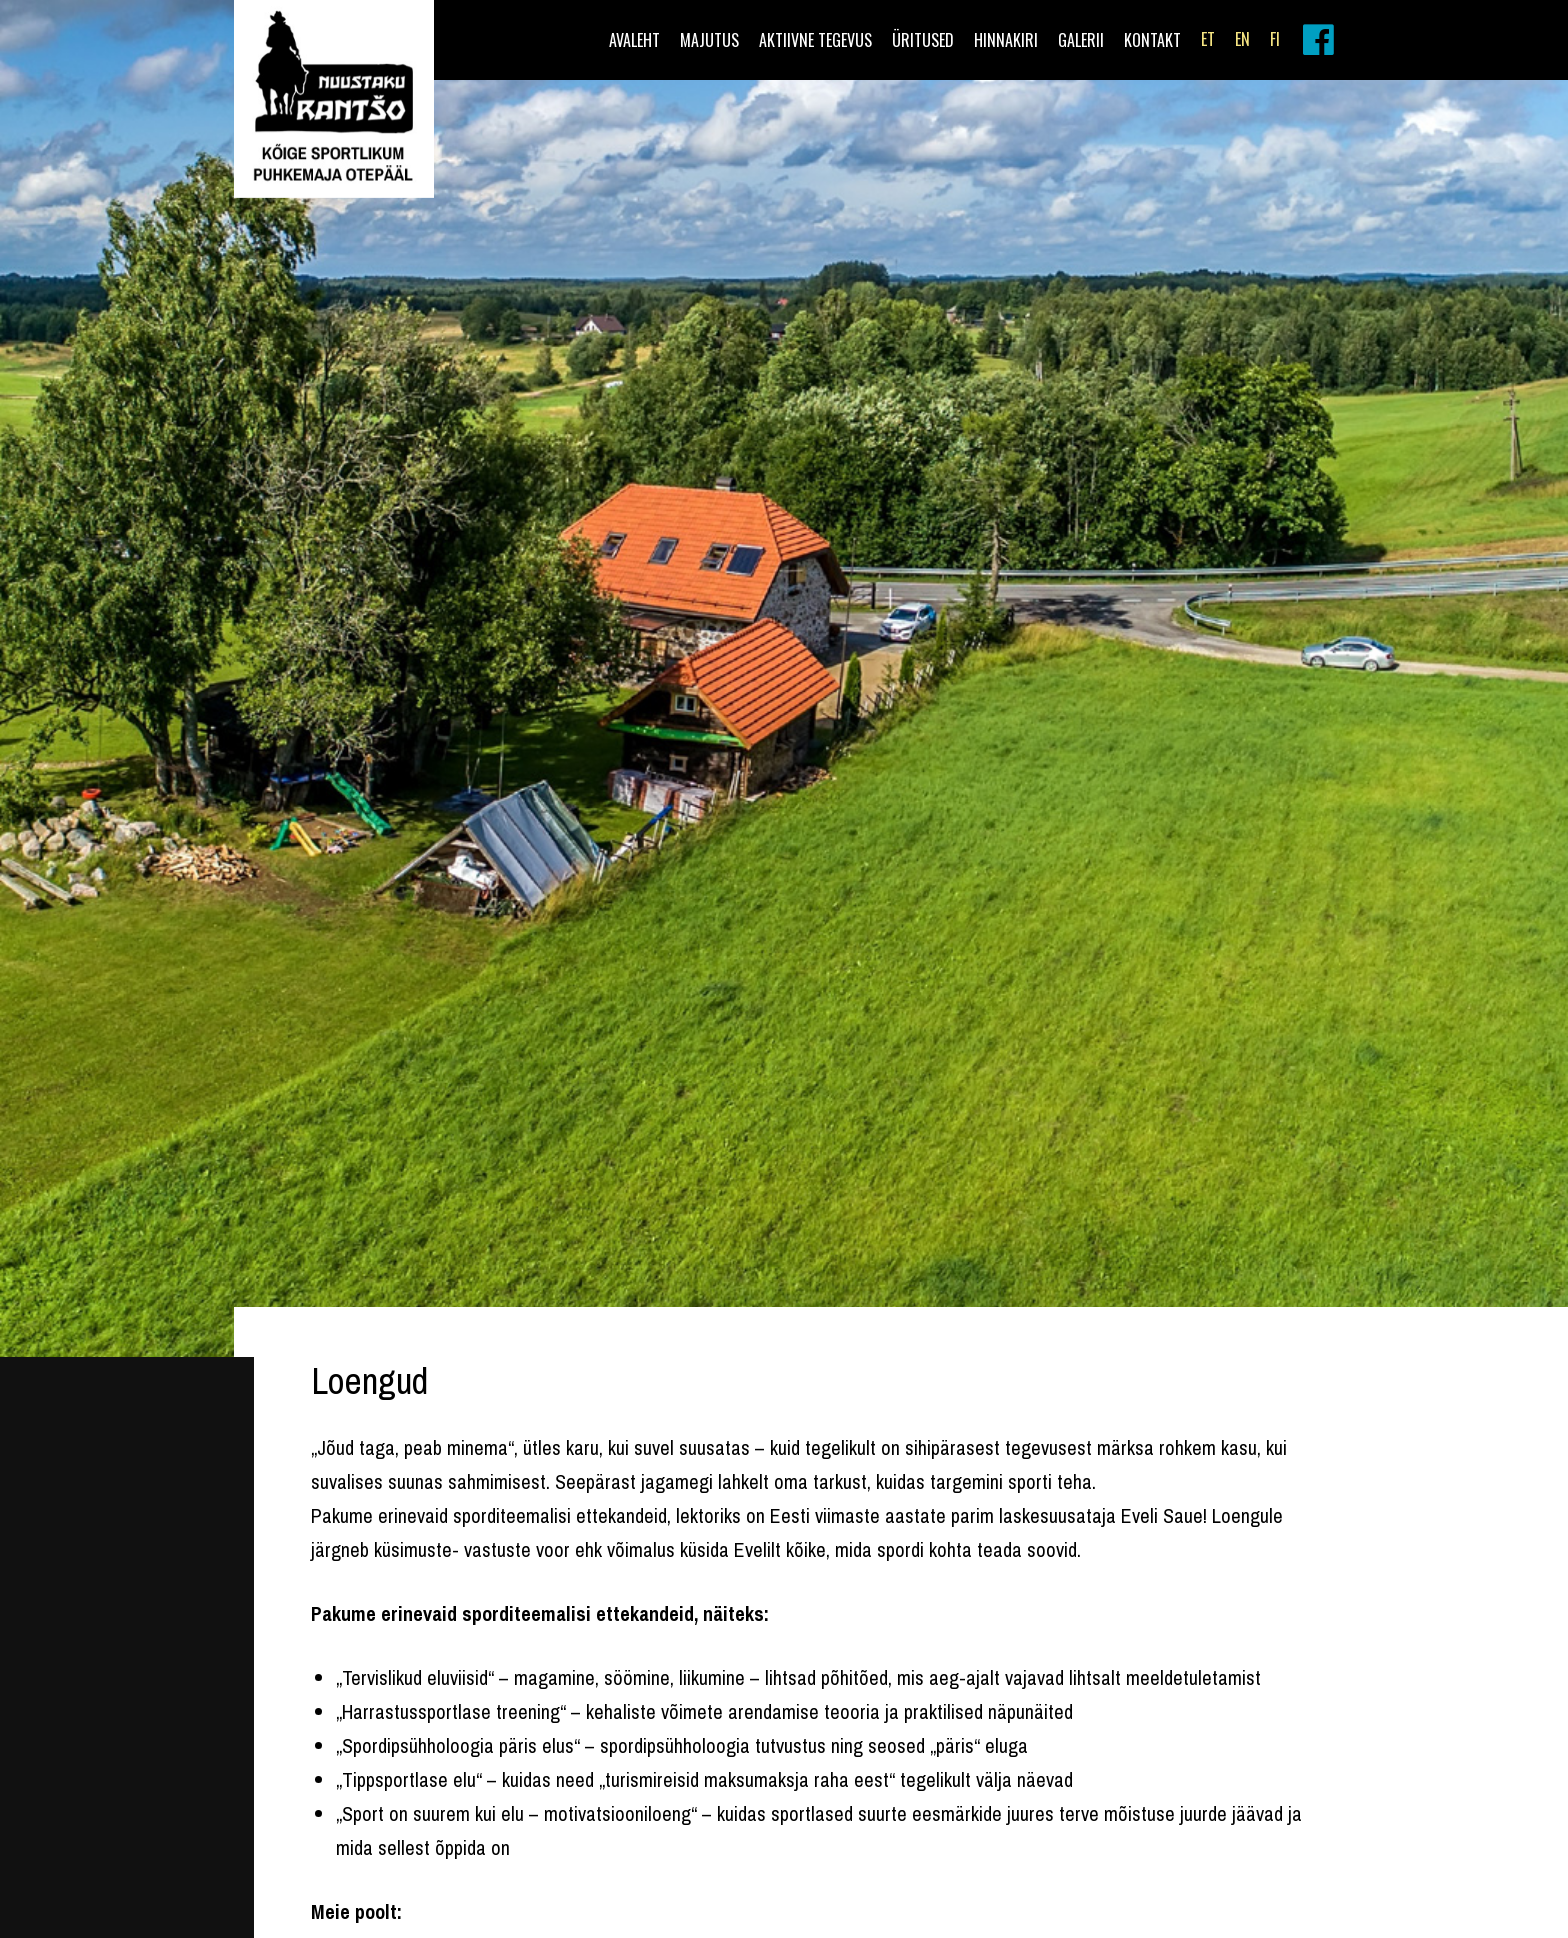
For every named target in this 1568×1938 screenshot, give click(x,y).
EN (1242, 39)
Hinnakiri (1006, 40)
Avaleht (634, 40)
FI (1275, 39)
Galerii (1081, 40)
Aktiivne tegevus (815, 40)
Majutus (709, 40)
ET (1208, 39)
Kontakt (1152, 40)
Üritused (923, 40)
